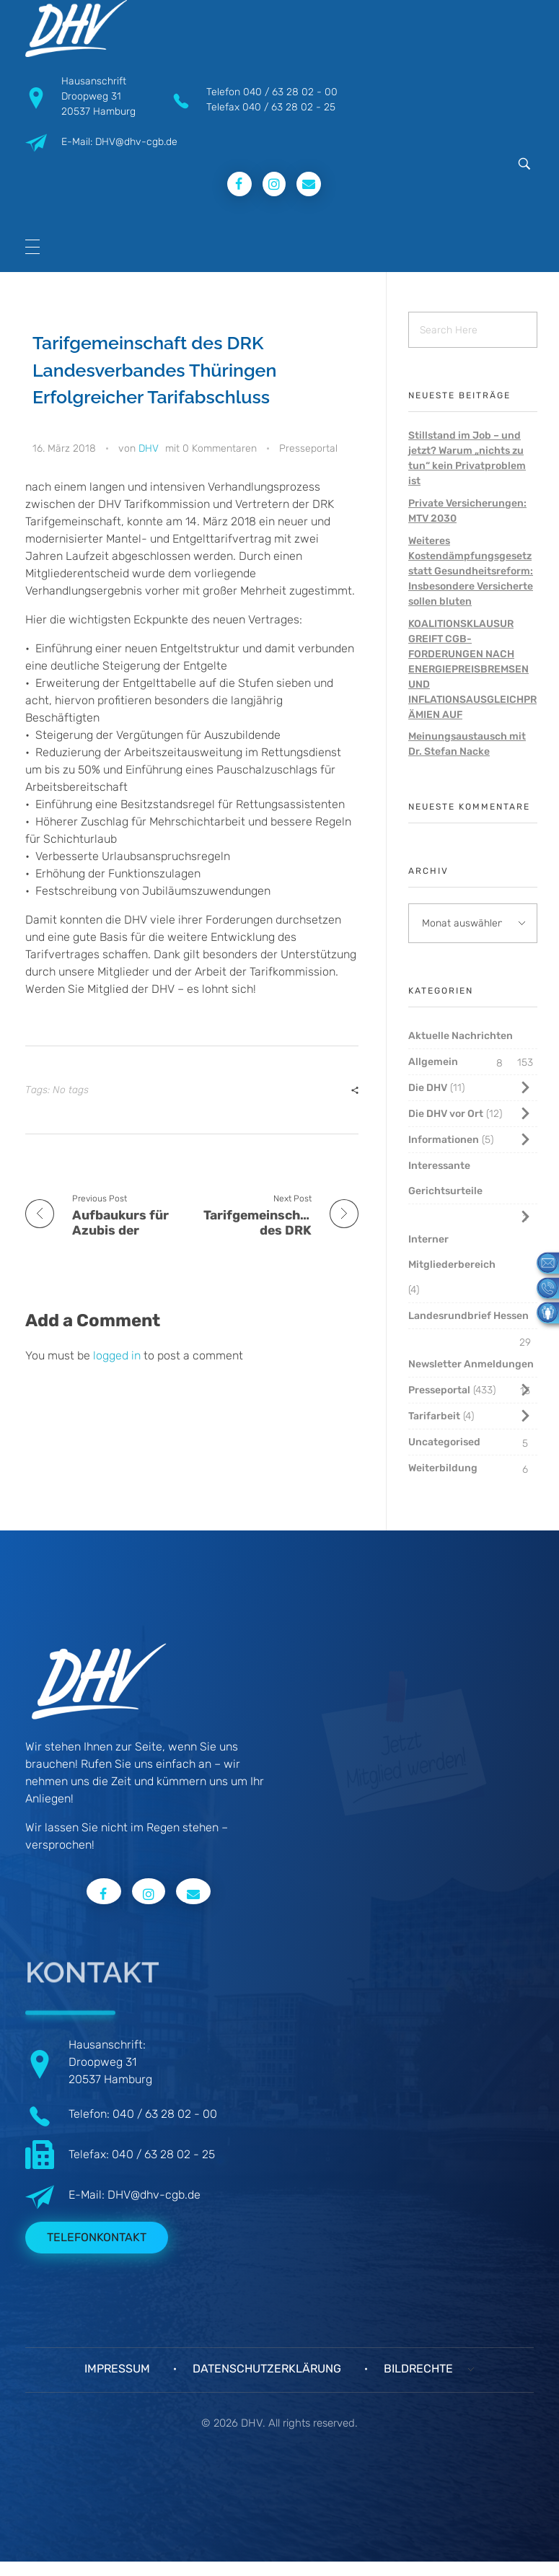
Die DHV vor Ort (445, 1114)
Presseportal (308, 448)
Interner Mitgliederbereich (452, 1252)
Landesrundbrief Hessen (468, 1316)
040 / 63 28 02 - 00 (290, 92)
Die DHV (427, 1088)
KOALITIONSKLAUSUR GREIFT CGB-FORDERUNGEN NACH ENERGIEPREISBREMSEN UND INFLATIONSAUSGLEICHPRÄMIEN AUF (472, 669)
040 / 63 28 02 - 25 (288, 107)
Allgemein (433, 1062)
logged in (118, 1355)
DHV (148, 448)
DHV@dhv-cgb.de (154, 2195)
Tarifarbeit (434, 1416)
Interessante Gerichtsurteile (445, 1178)
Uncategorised (444, 1442)
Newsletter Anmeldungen (471, 1364)
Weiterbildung (442, 1468)
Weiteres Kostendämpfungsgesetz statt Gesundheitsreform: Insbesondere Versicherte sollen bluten (470, 571)
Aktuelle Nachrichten (460, 1036)
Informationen (443, 1140)
